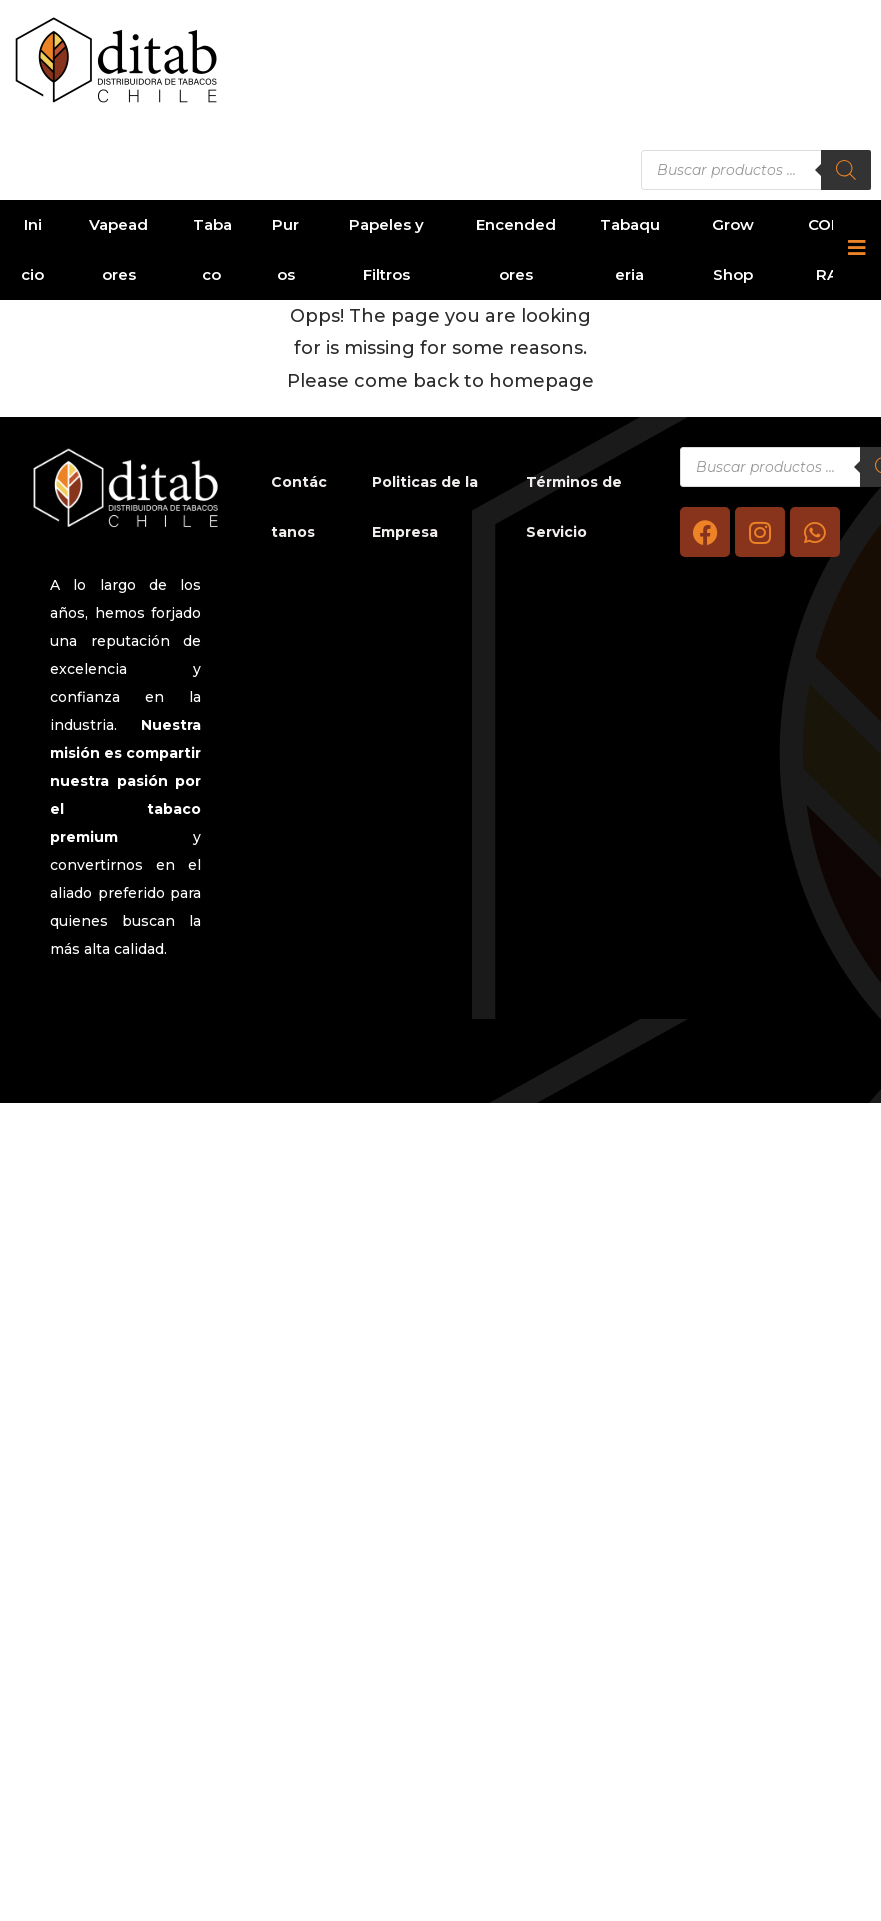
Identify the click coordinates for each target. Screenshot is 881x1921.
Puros (285, 249)
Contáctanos (299, 507)
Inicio (32, 249)
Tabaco (212, 249)
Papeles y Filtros (386, 249)
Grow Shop (733, 249)
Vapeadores (118, 249)
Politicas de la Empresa (425, 507)
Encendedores (516, 249)
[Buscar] (846, 170)
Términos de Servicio (574, 507)
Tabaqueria (630, 249)
